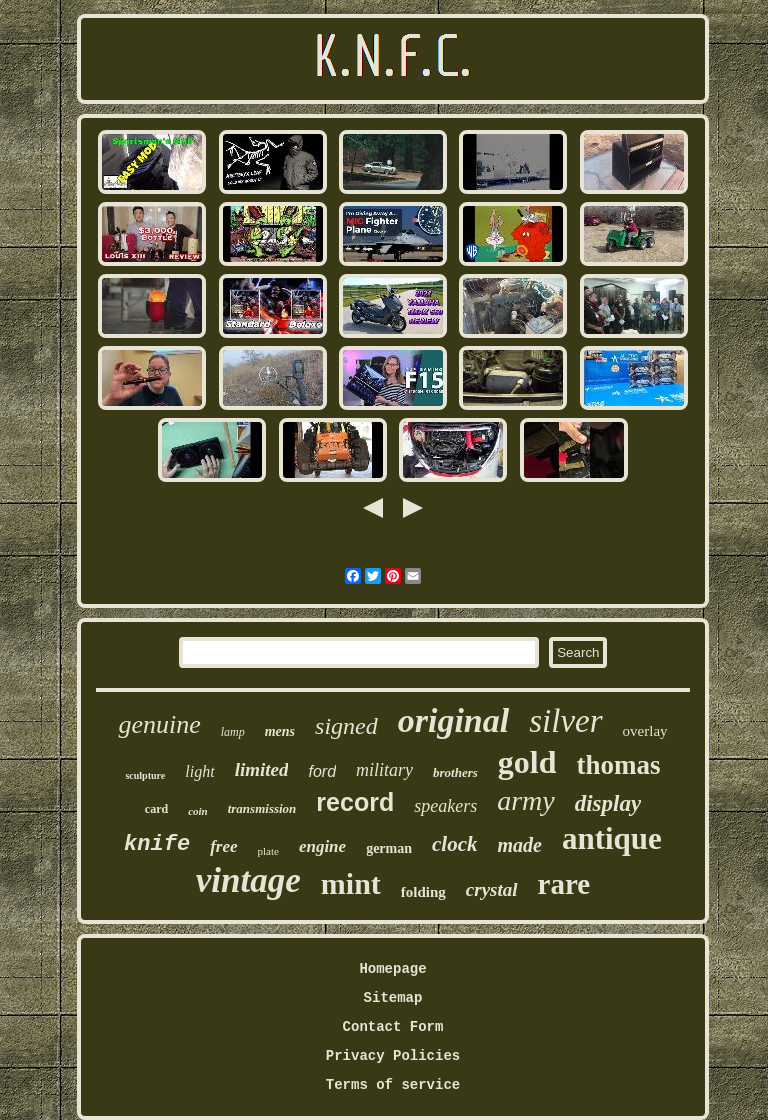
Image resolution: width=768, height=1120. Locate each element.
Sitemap (393, 998)
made (520, 845)
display (608, 803)
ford (322, 771)
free (223, 846)
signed (346, 726)
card (156, 809)
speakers (445, 806)
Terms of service (393, 1085)
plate (268, 851)
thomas (619, 765)
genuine (159, 724)
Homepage (392, 969)
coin (198, 811)
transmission (262, 808)
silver (565, 721)
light (199, 771)
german (389, 848)
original (453, 720)
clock (454, 844)
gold (527, 762)
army (526, 800)
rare (564, 884)
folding (423, 892)
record (355, 802)
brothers (455, 772)
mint (351, 883)
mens (280, 731)
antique (612, 838)
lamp (233, 732)
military (384, 770)
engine (322, 846)
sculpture (145, 775)
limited (262, 769)
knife (157, 844)
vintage (248, 880)
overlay (645, 731)
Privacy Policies (393, 1056)
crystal (492, 889)
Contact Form (393, 1027)
